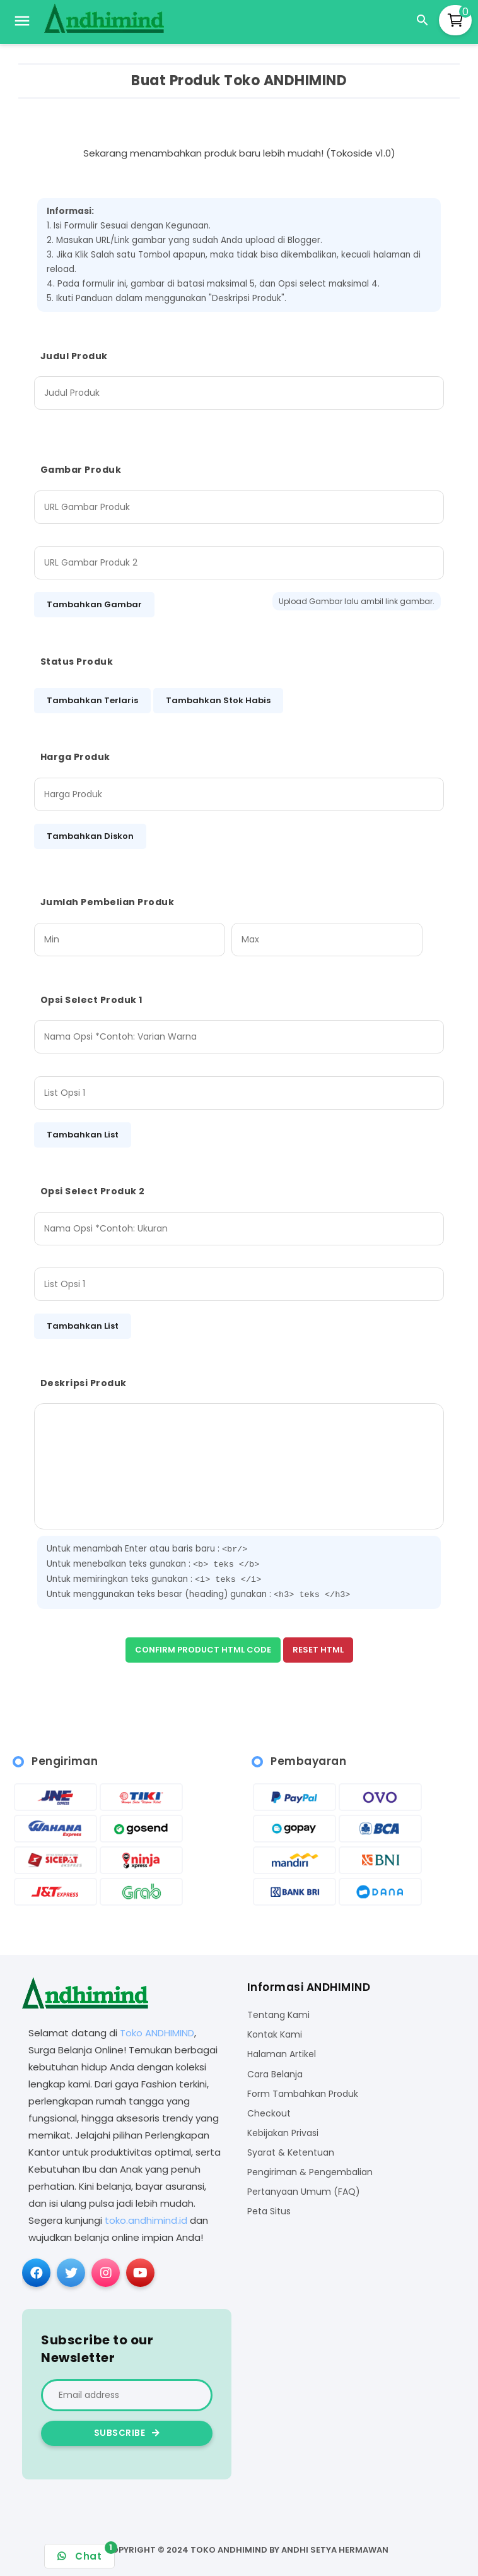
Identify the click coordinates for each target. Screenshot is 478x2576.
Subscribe (127, 2433)
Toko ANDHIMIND (157, 2032)
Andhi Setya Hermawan (334, 2550)
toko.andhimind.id (146, 2220)
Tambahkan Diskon (90, 836)
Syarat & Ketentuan (290, 2153)
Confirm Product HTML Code (203, 1650)
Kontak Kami (274, 2035)
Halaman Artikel (281, 2054)
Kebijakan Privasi (282, 2133)
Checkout (269, 2114)
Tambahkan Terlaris (92, 700)
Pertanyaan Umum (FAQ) (303, 2192)
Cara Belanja (275, 2074)
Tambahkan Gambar (94, 604)
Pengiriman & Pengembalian (310, 2172)
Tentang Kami (278, 2015)
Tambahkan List (83, 1135)
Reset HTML (318, 1650)
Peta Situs (269, 2211)
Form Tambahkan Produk (302, 2094)
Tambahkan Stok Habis (218, 700)
